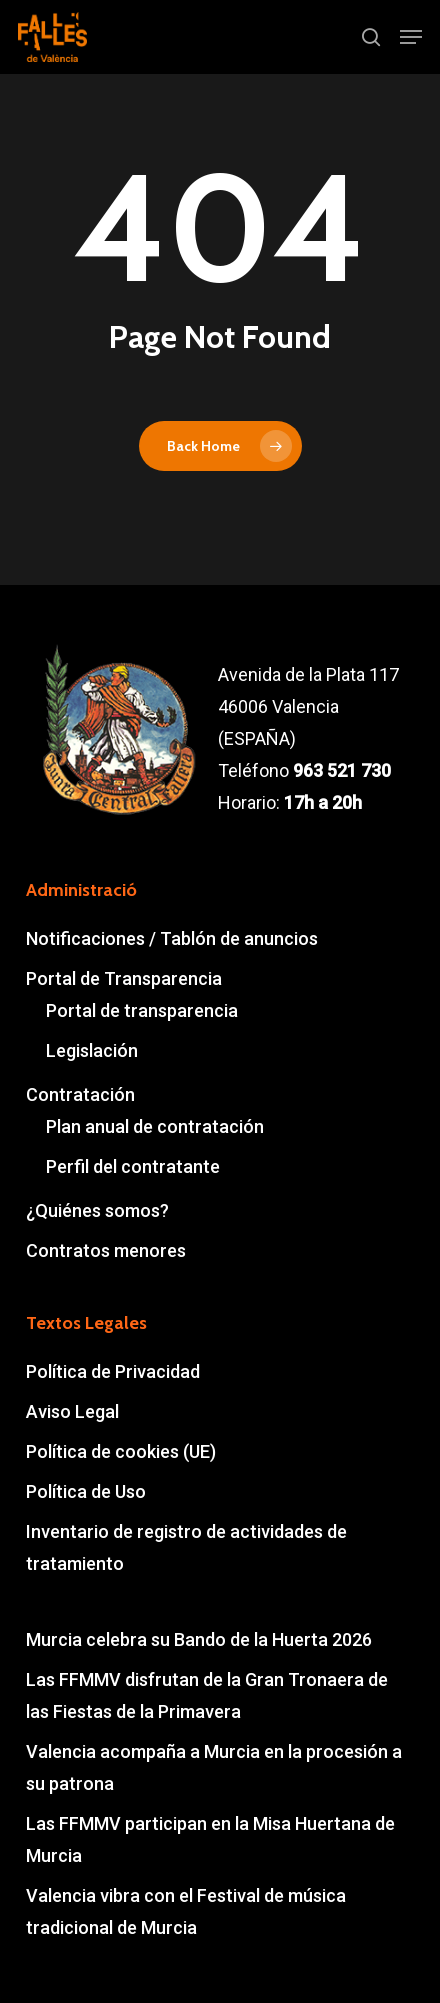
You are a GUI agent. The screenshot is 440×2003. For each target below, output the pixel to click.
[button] (411, 37)
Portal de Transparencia (124, 978)
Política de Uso (86, 1491)
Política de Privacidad (113, 1371)
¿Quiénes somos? (97, 1210)
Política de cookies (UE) (121, 1451)
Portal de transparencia (142, 1010)
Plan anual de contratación (155, 1126)
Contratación (80, 1094)
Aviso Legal (72, 1411)
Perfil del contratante (133, 1166)
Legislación (92, 1050)
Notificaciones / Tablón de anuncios (172, 938)
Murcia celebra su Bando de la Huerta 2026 (199, 1639)
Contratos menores (106, 1250)
